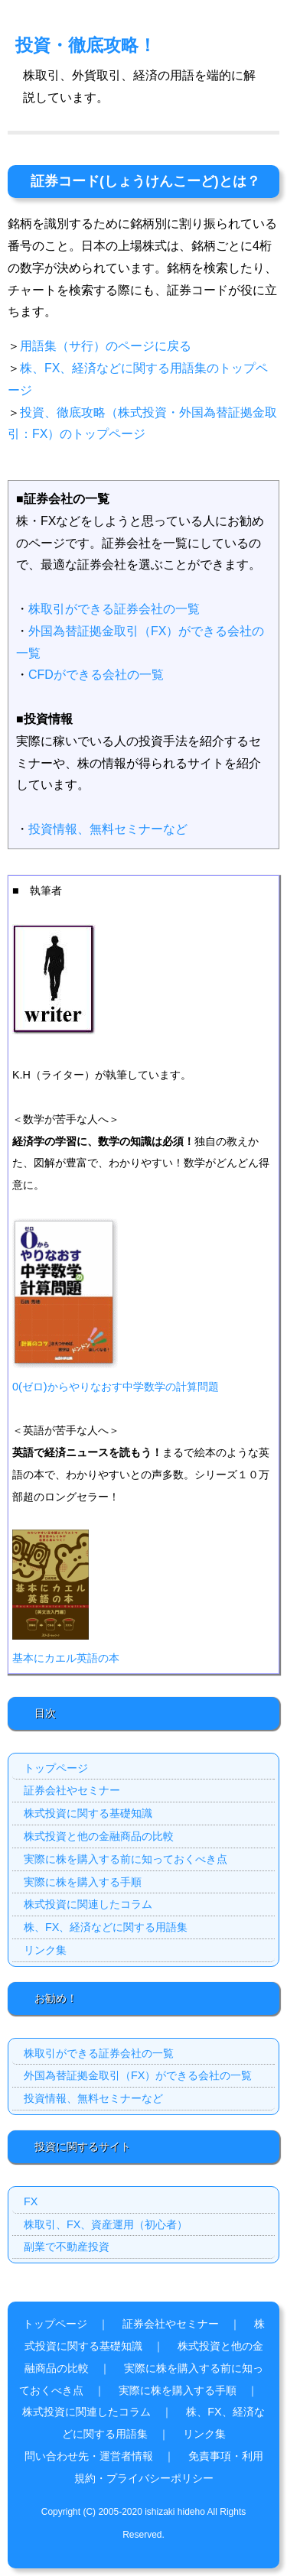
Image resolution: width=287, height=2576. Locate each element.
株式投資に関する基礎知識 (88, 1813)
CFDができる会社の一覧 (96, 674)
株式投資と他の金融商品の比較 (99, 1836)
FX (31, 2201)
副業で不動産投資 (66, 2246)
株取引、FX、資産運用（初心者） (106, 2224)
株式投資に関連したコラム (88, 1904)
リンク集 (45, 1950)
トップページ (56, 1768)
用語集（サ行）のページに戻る (105, 345)
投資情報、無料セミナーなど (108, 828)
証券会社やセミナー (72, 1790)
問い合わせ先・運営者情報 (88, 2456)
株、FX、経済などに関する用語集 (106, 1927)
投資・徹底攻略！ (85, 45)
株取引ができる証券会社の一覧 (114, 608)
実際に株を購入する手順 (83, 1882)
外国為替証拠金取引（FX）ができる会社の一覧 (138, 2075)
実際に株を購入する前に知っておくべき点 (125, 1859)
